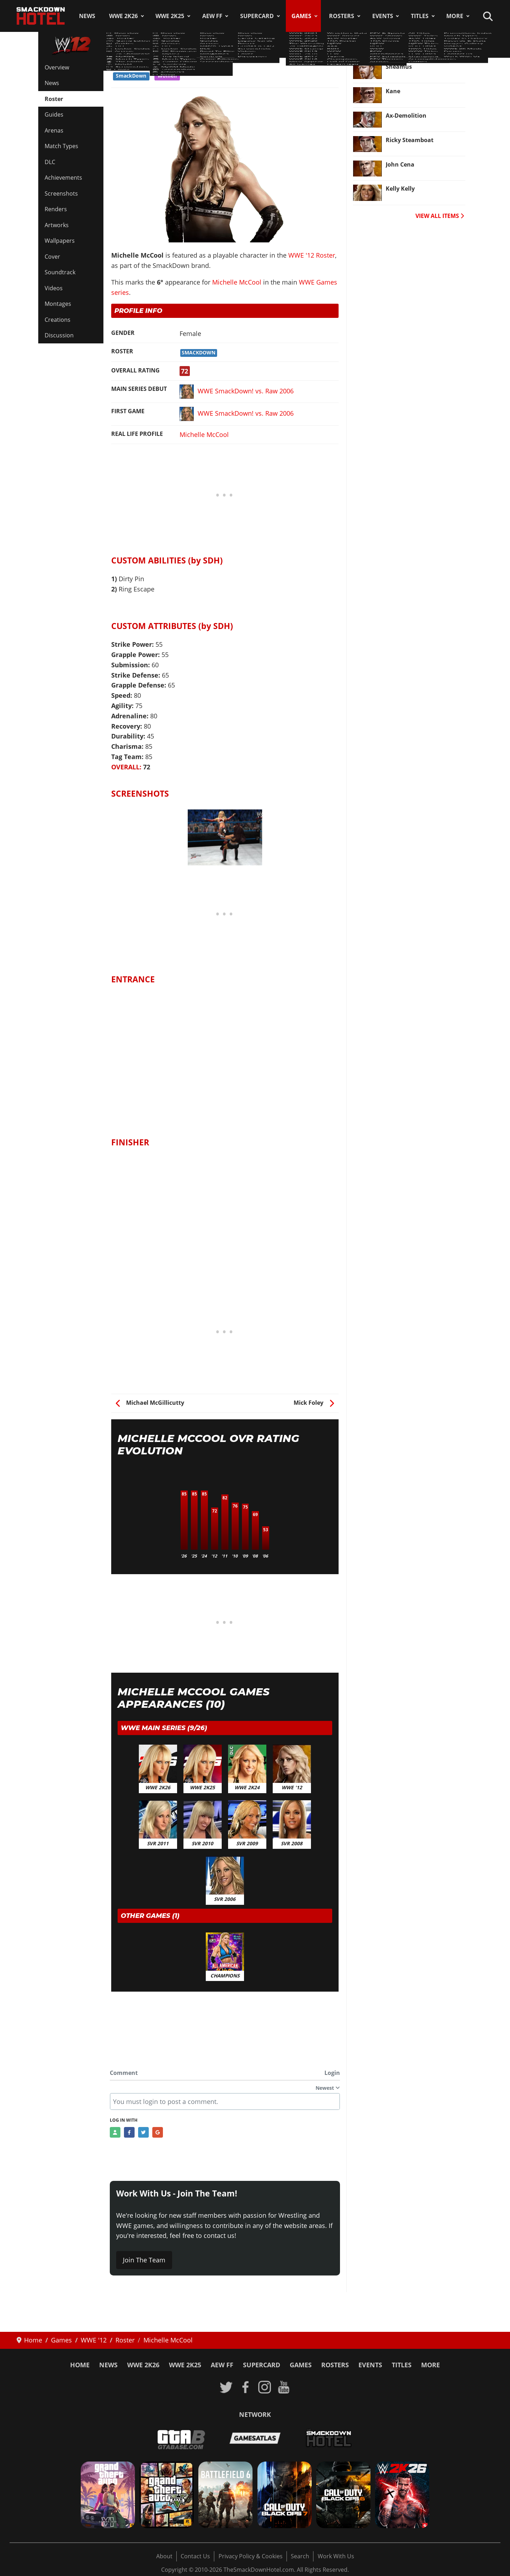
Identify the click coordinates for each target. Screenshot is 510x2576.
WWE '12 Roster (139, 63)
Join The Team (144, 2260)
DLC (50, 162)
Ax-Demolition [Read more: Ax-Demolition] (406, 115)
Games (301, 16)
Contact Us (195, 2556)
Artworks (57, 225)
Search (300, 2556)
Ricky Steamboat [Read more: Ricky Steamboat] (410, 140)
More (454, 16)
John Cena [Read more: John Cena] (400, 164)
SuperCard (257, 16)
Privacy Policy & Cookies (251, 2556)
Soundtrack (60, 272)
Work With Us (336, 2556)
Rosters (341, 16)
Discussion (59, 335)
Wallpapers (60, 241)
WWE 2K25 (169, 16)
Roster (54, 99)
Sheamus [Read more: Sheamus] (399, 67)
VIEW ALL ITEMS (439, 216)
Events (382, 16)
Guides (54, 114)
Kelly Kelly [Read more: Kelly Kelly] (400, 188)
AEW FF (212, 16)
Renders (56, 209)
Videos (54, 288)
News (87, 16)
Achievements (63, 177)
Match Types (61, 146)
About (164, 2556)
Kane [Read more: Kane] (393, 91)
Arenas (54, 130)
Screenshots (61, 193)
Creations (57, 320)
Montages (58, 304)
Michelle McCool (236, 282)
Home (80, 2365)
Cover (52, 256)
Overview (57, 67)
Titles (420, 16)
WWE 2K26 (123, 16)
